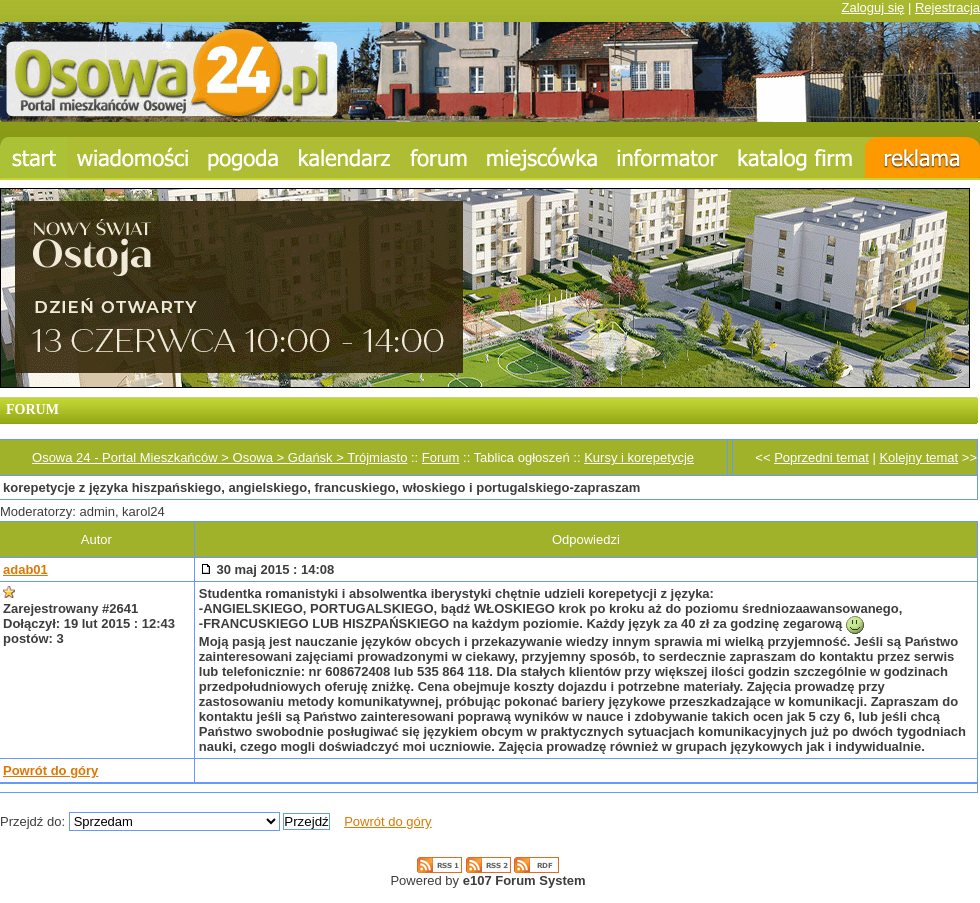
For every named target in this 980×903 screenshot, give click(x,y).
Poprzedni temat (821, 457)
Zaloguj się (872, 7)
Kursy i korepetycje (639, 457)
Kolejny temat (918, 457)
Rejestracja (947, 7)
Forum (441, 457)
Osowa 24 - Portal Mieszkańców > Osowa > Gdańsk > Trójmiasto (219, 457)
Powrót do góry (50, 770)
